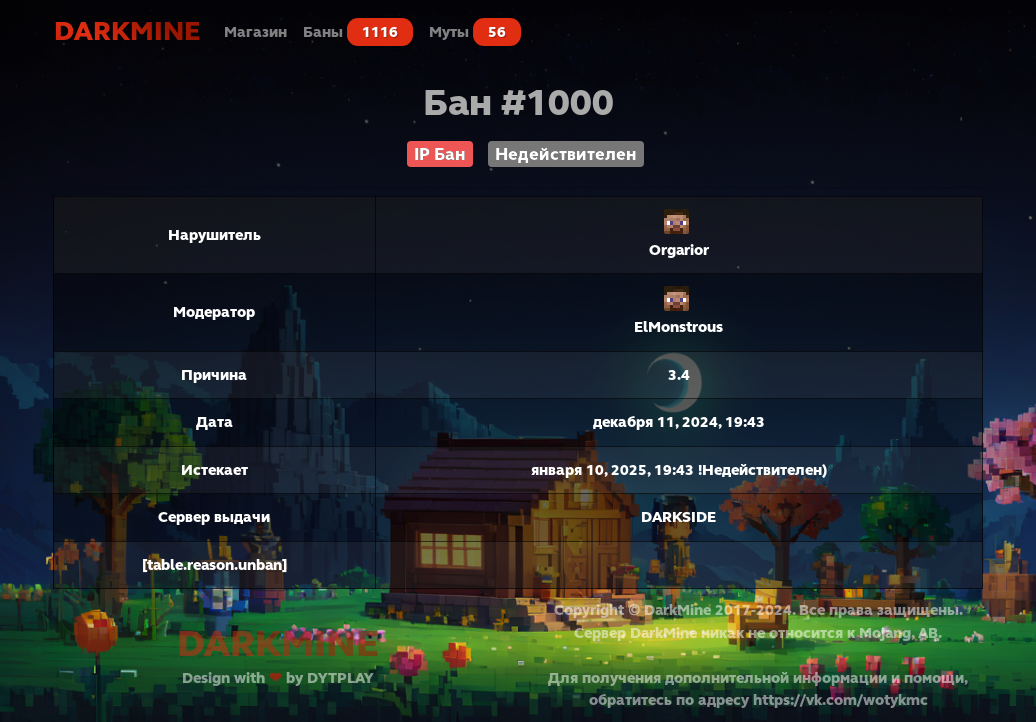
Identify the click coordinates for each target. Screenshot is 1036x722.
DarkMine (127, 31)
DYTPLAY (340, 678)
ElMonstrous (678, 327)
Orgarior (679, 250)
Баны (358, 32)
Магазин (255, 32)
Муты (475, 32)
